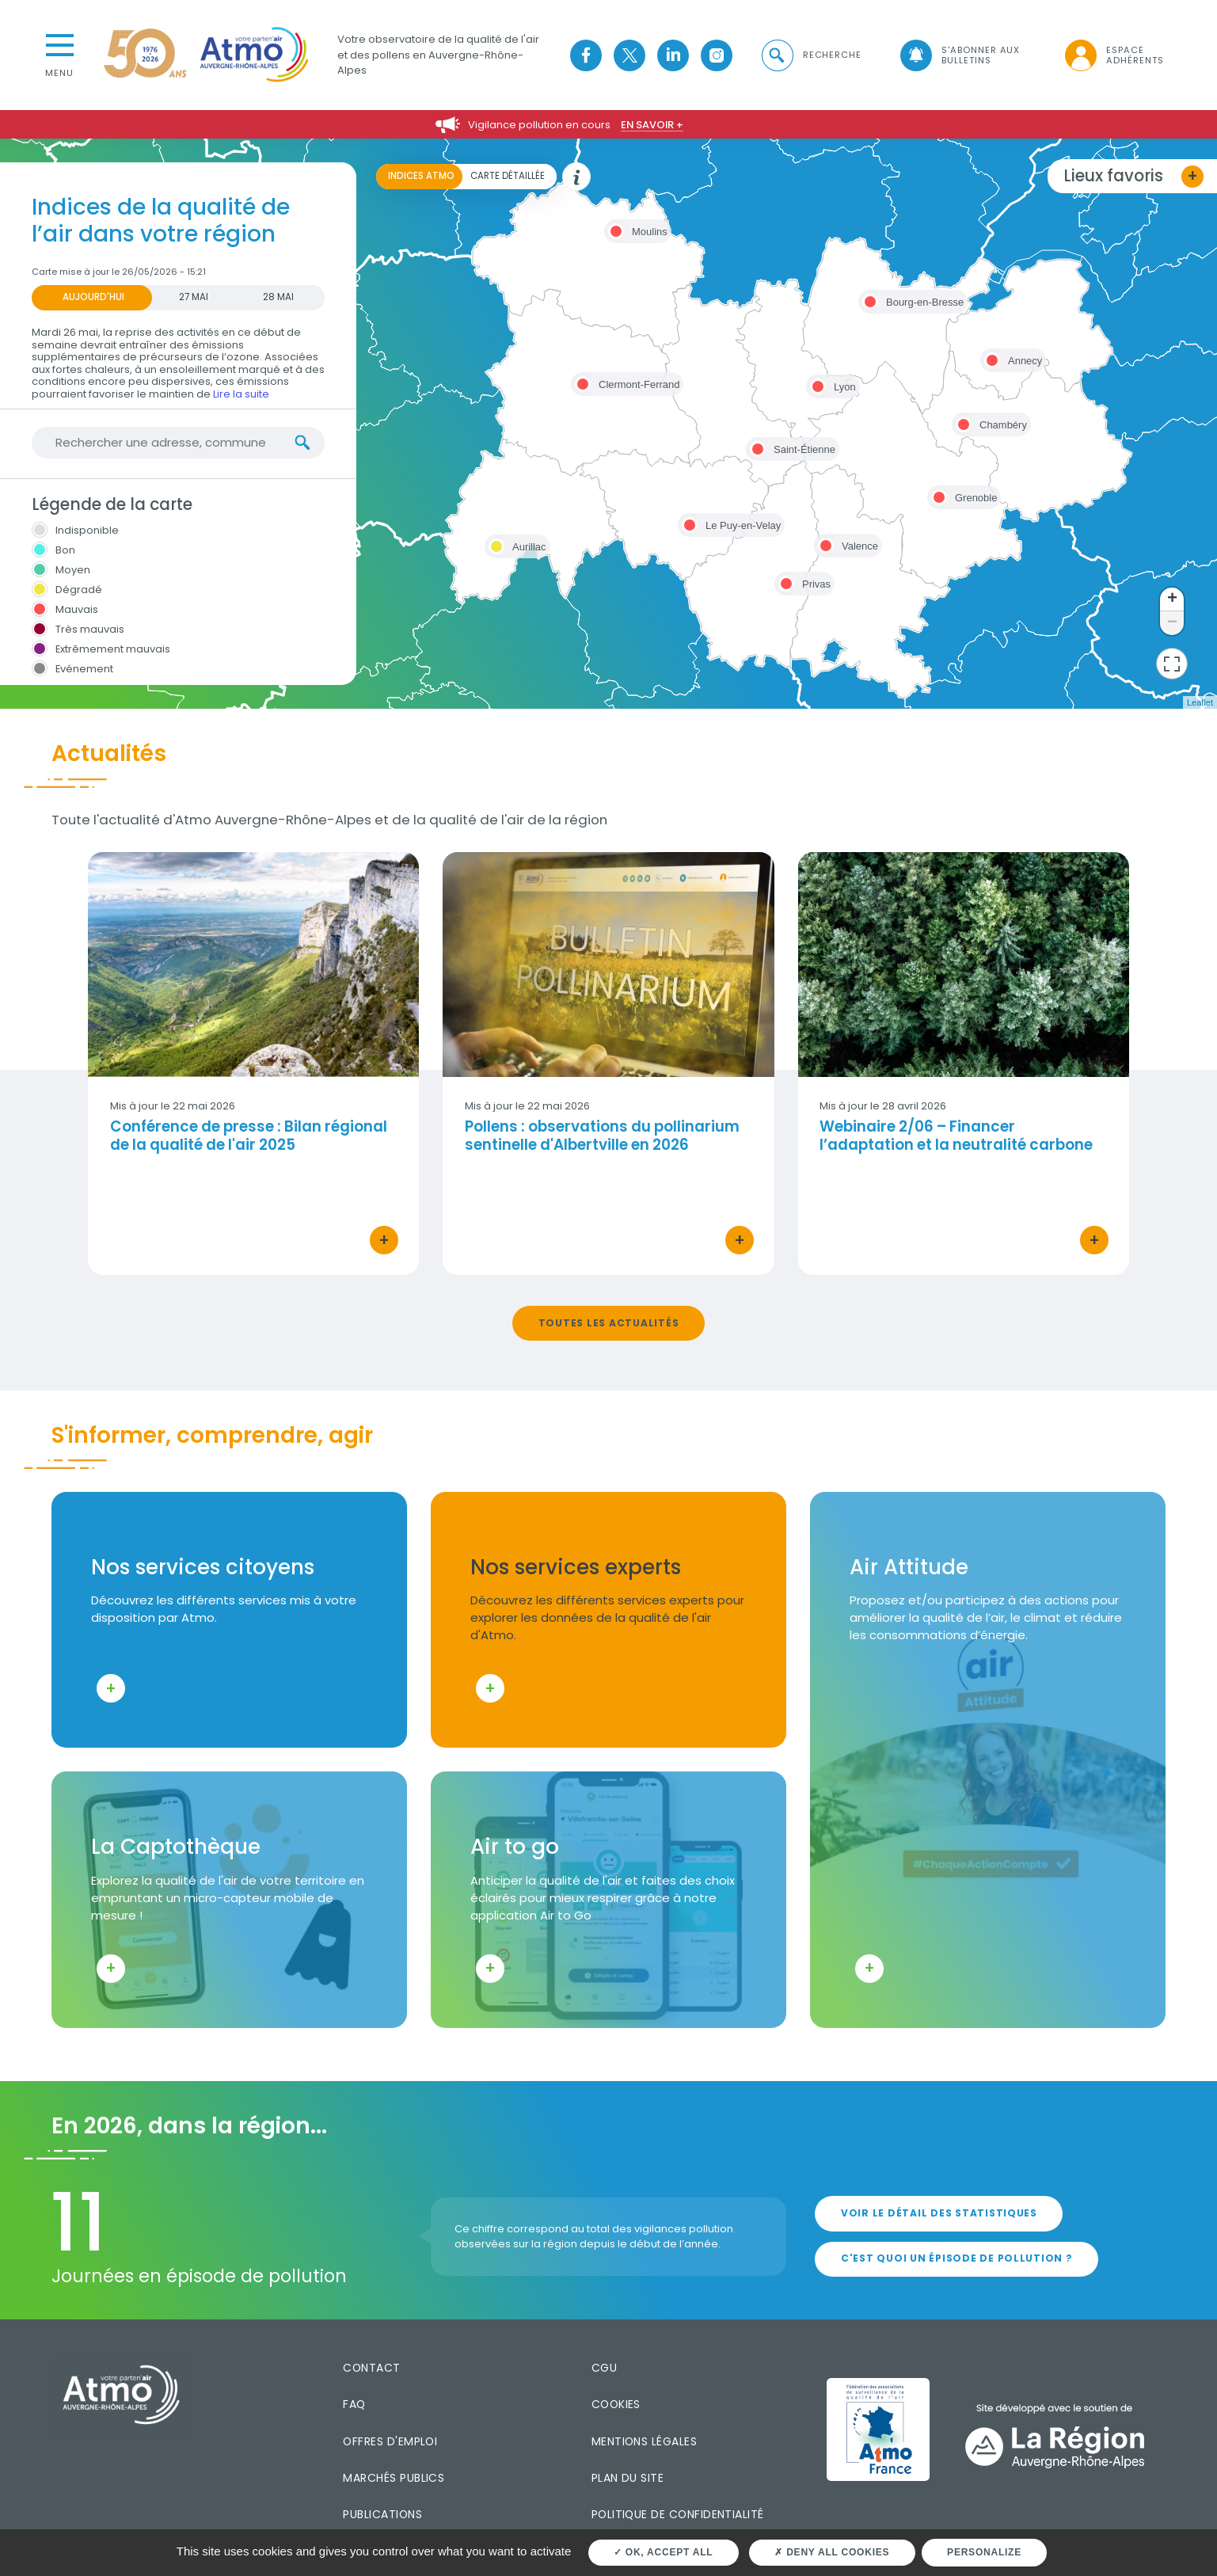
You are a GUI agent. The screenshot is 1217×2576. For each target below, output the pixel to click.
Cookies (616, 2404)
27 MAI (193, 297)
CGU (604, 2368)
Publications (382, 2514)
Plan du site (627, 2478)
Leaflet (1200, 702)
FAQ (354, 2404)
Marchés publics (393, 2478)
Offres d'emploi (390, 2441)
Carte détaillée (507, 175)
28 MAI (278, 297)
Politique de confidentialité (677, 2514)
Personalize (984, 2552)
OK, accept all (663, 2552)
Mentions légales (644, 2441)
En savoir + (652, 124)
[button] (810, 55)
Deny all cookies (831, 2552)
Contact (371, 2368)
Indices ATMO (421, 175)
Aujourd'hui (93, 297)
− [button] (1172, 623)
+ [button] (1172, 599)
